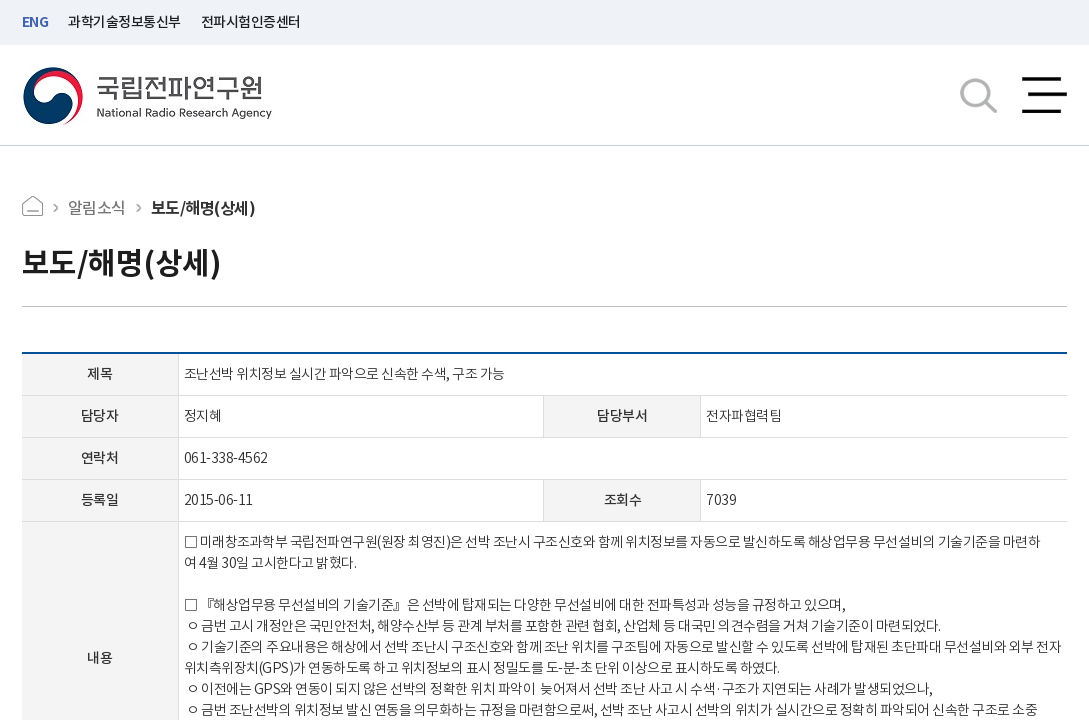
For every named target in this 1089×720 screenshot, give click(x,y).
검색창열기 (978, 95)
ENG (35, 22)
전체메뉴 (1044, 95)
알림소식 (97, 208)
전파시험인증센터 (251, 22)
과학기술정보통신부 (124, 22)
